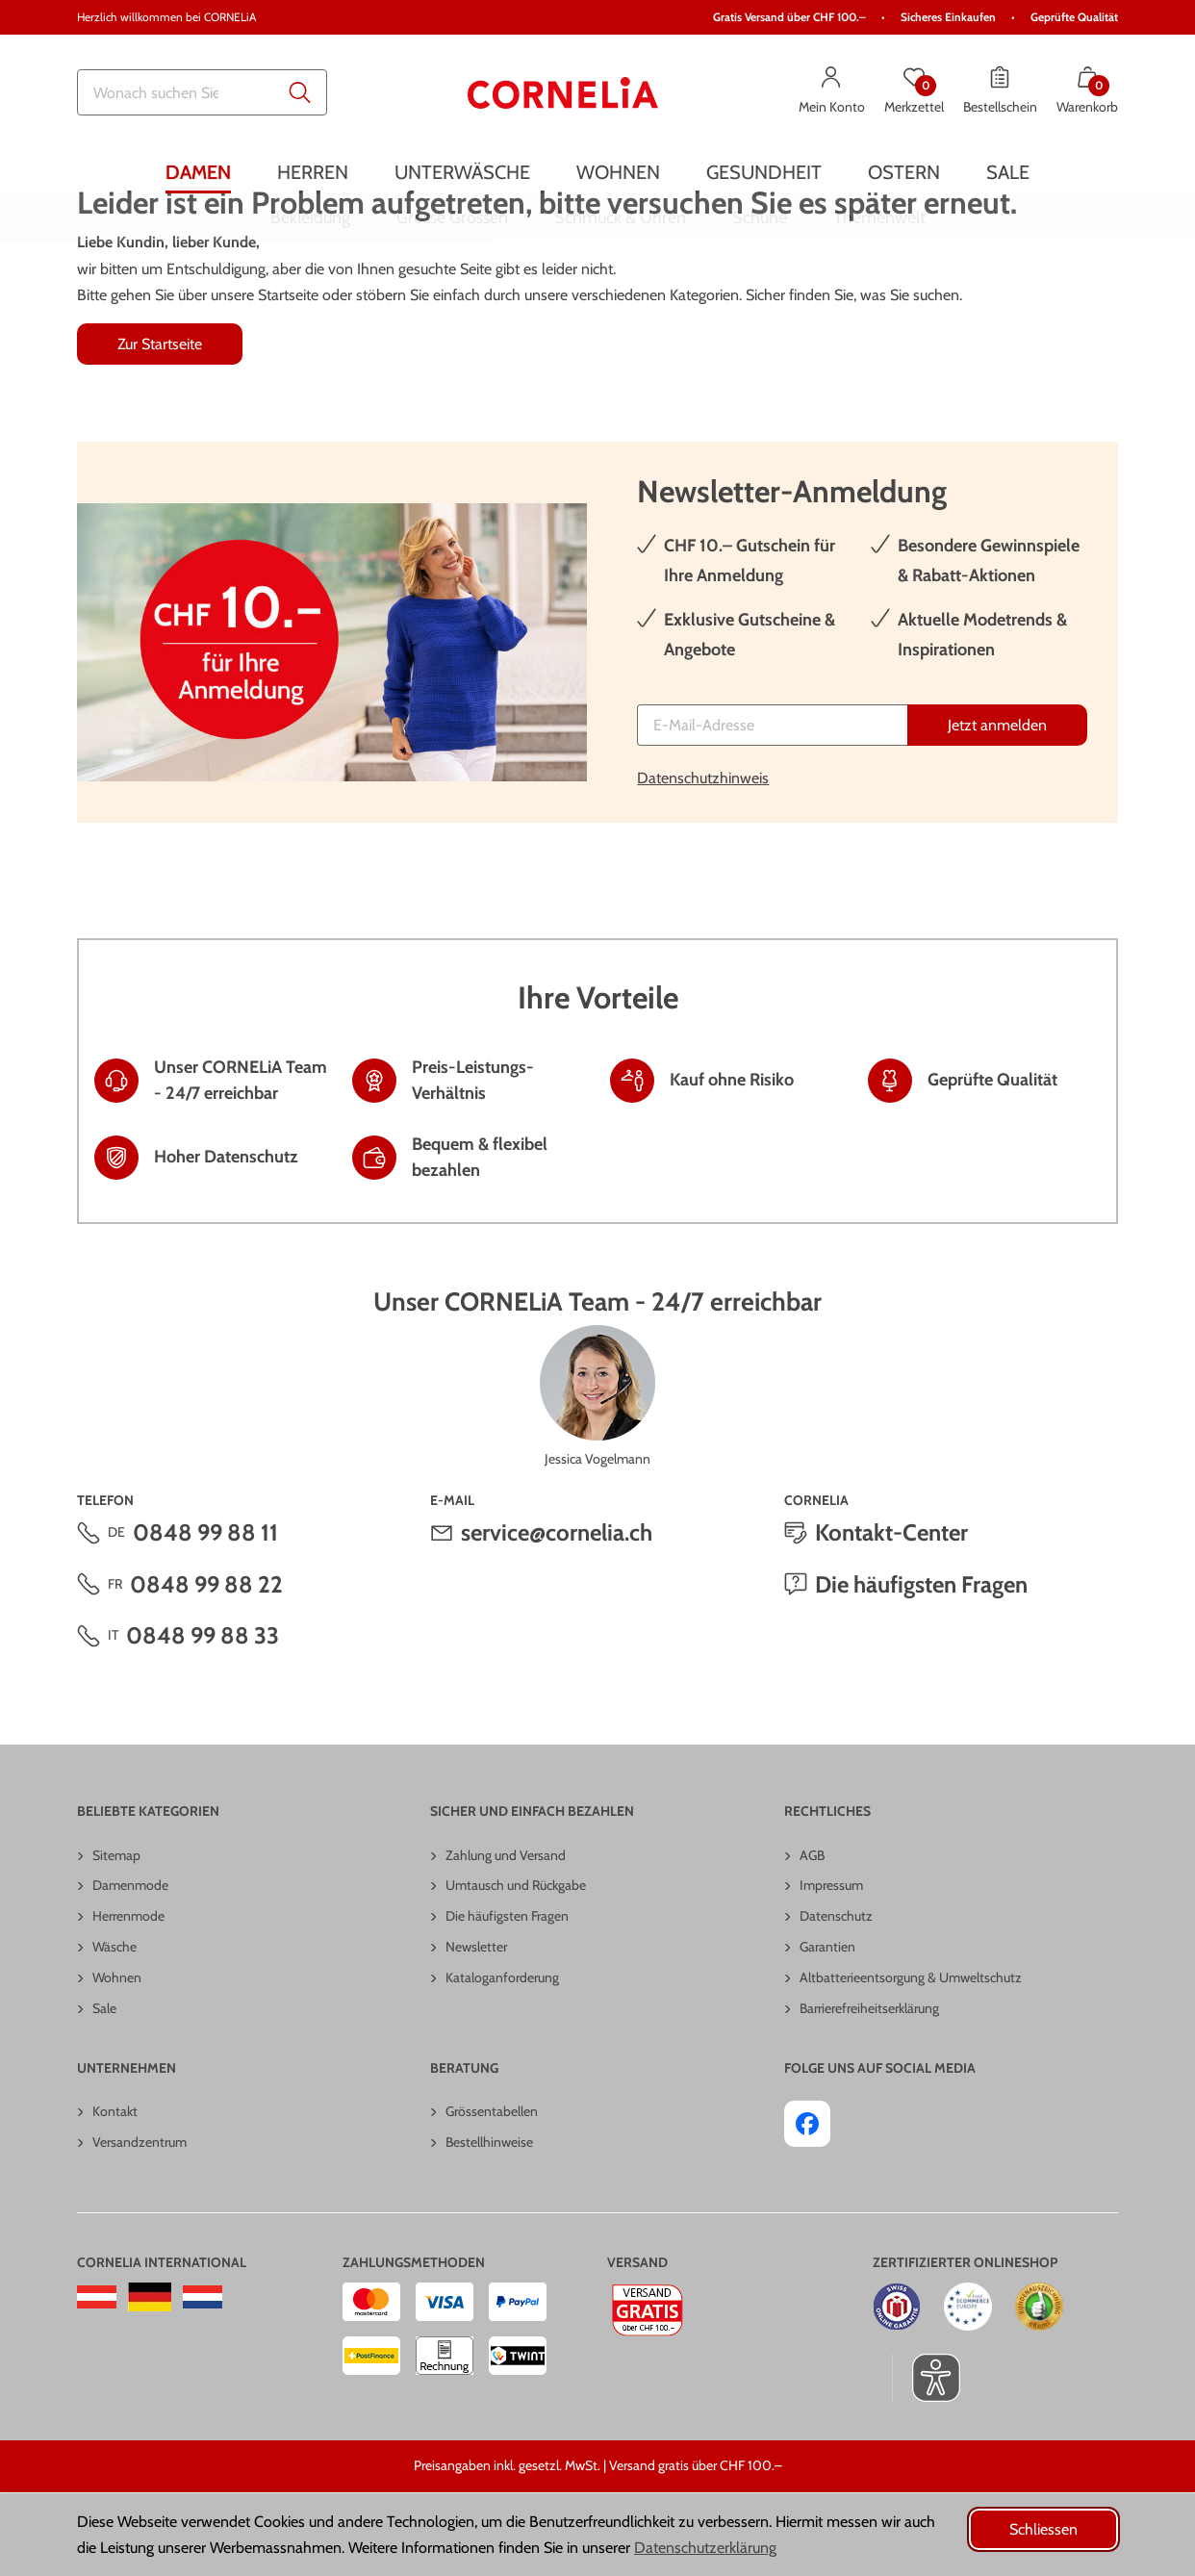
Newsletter (476, 2030)
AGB (812, 1939)
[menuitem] (198, 171)
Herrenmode (128, 1999)
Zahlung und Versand (505, 1939)
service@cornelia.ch (556, 1616)
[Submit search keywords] (300, 92)
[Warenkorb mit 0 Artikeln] (1087, 92)
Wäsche (114, 2030)
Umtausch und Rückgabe (515, 1968)
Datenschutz (836, 1999)
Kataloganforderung (502, 2061)
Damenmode (130, 1968)
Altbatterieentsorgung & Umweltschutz (911, 2061)
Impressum (831, 1968)
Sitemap (116, 1939)
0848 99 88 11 (205, 1616)
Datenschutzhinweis (703, 862)
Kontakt (115, 2195)
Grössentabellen (491, 2195)
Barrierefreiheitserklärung (869, 2092)
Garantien (827, 2030)
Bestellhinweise (489, 2225)
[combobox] (202, 92)
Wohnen (116, 2061)
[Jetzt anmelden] (997, 808)
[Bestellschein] (1000, 92)
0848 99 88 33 (202, 1719)
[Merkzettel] (914, 92)
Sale (104, 2092)
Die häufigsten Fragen (921, 1668)
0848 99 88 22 (206, 1668)
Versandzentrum (139, 2225)
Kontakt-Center (891, 1616)
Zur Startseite (159, 428)
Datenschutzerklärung (705, 2547)
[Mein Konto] (832, 92)
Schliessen (1043, 2529)
